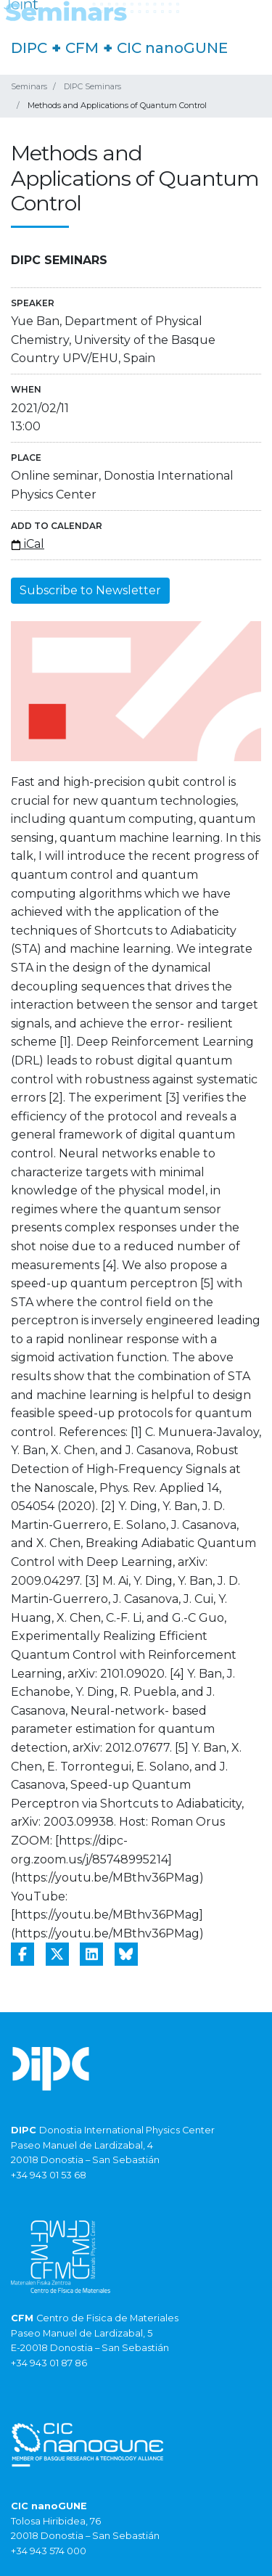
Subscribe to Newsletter (90, 590)
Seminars (29, 86)
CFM (82, 48)
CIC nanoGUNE (172, 48)
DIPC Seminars (92, 86)
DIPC (29, 48)
